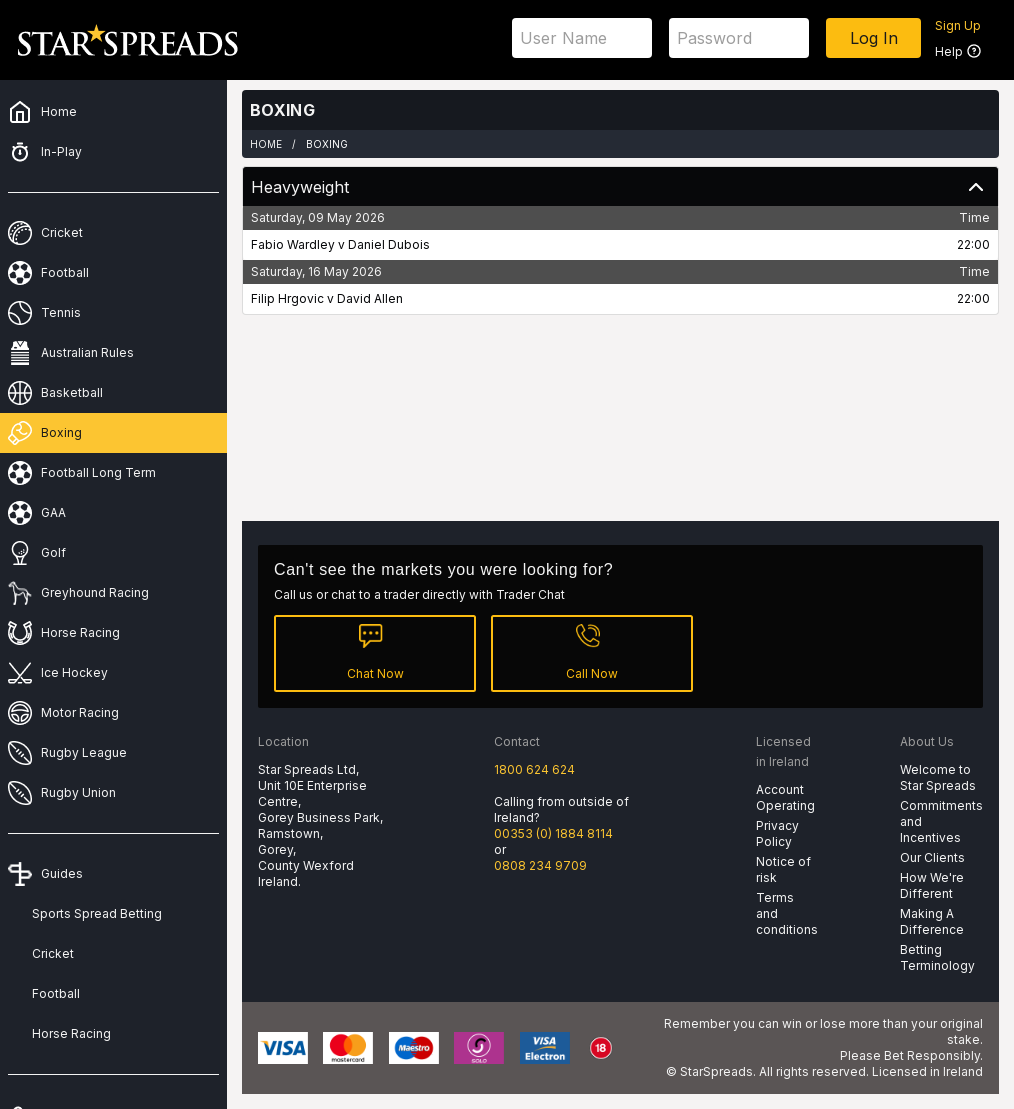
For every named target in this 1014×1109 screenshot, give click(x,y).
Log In (874, 38)
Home (266, 144)
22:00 (973, 244)
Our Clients (932, 857)
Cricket (53, 953)
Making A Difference (932, 921)
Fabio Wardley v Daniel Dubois (340, 244)
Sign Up (958, 25)
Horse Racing (71, 1033)
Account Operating (785, 797)
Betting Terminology (937, 957)
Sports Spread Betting (97, 913)
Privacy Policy (777, 833)
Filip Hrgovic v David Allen (327, 298)
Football (56, 993)
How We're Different (932, 885)
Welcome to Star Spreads (938, 777)
